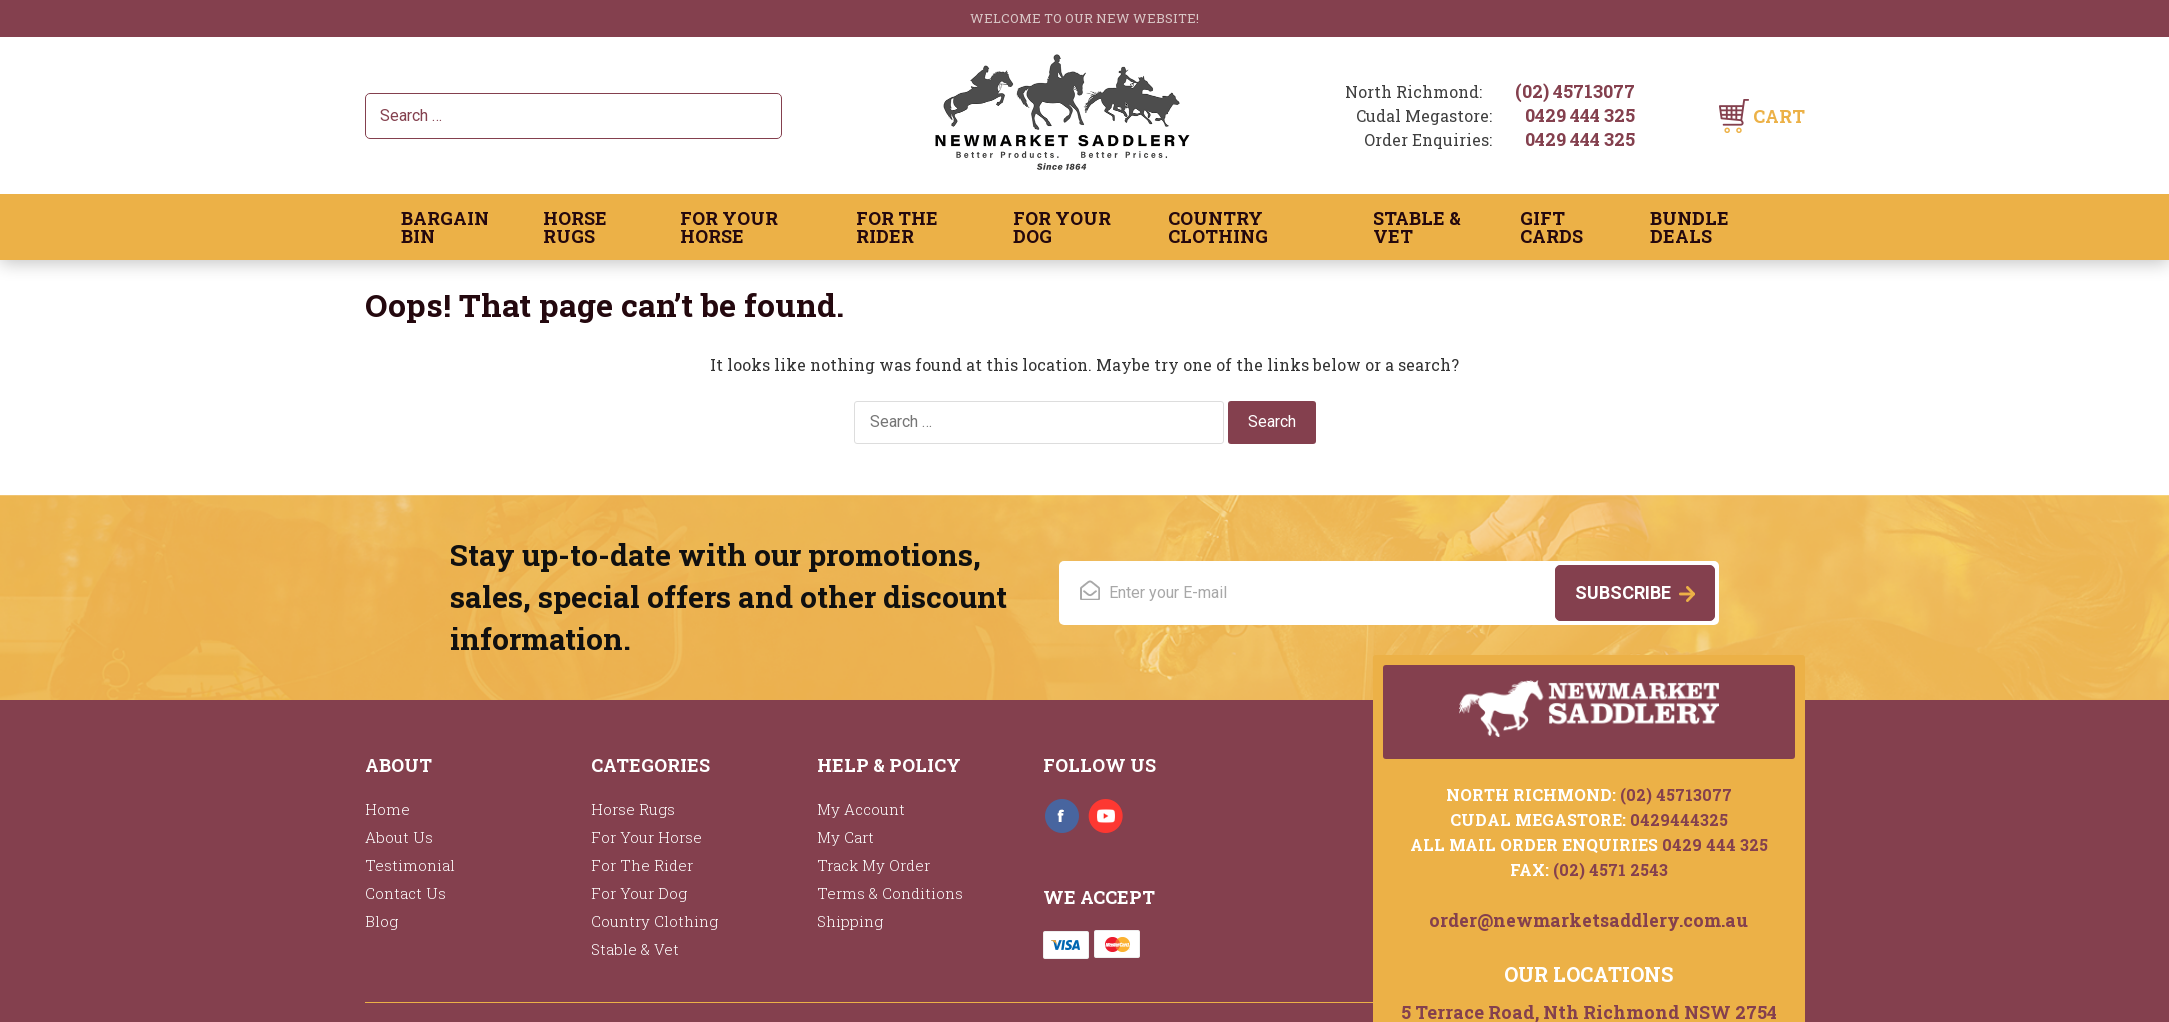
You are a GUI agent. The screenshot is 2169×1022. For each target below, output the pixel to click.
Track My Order (873, 865)
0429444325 (1679, 817)
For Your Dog (1062, 227)
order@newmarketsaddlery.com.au (1588, 918)
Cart (1779, 116)
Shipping (850, 921)
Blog (381, 921)
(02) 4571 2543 (1610, 867)
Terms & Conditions (890, 893)
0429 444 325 (1580, 115)
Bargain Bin (445, 227)
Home (387, 809)
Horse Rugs (575, 227)
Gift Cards (1551, 227)
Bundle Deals (1689, 227)
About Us (399, 837)
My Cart (845, 837)
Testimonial (410, 865)
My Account (861, 809)
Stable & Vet (1417, 227)
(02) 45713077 (1575, 91)
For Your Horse (729, 227)
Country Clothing (1218, 227)
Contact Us (405, 893)
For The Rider (897, 227)
